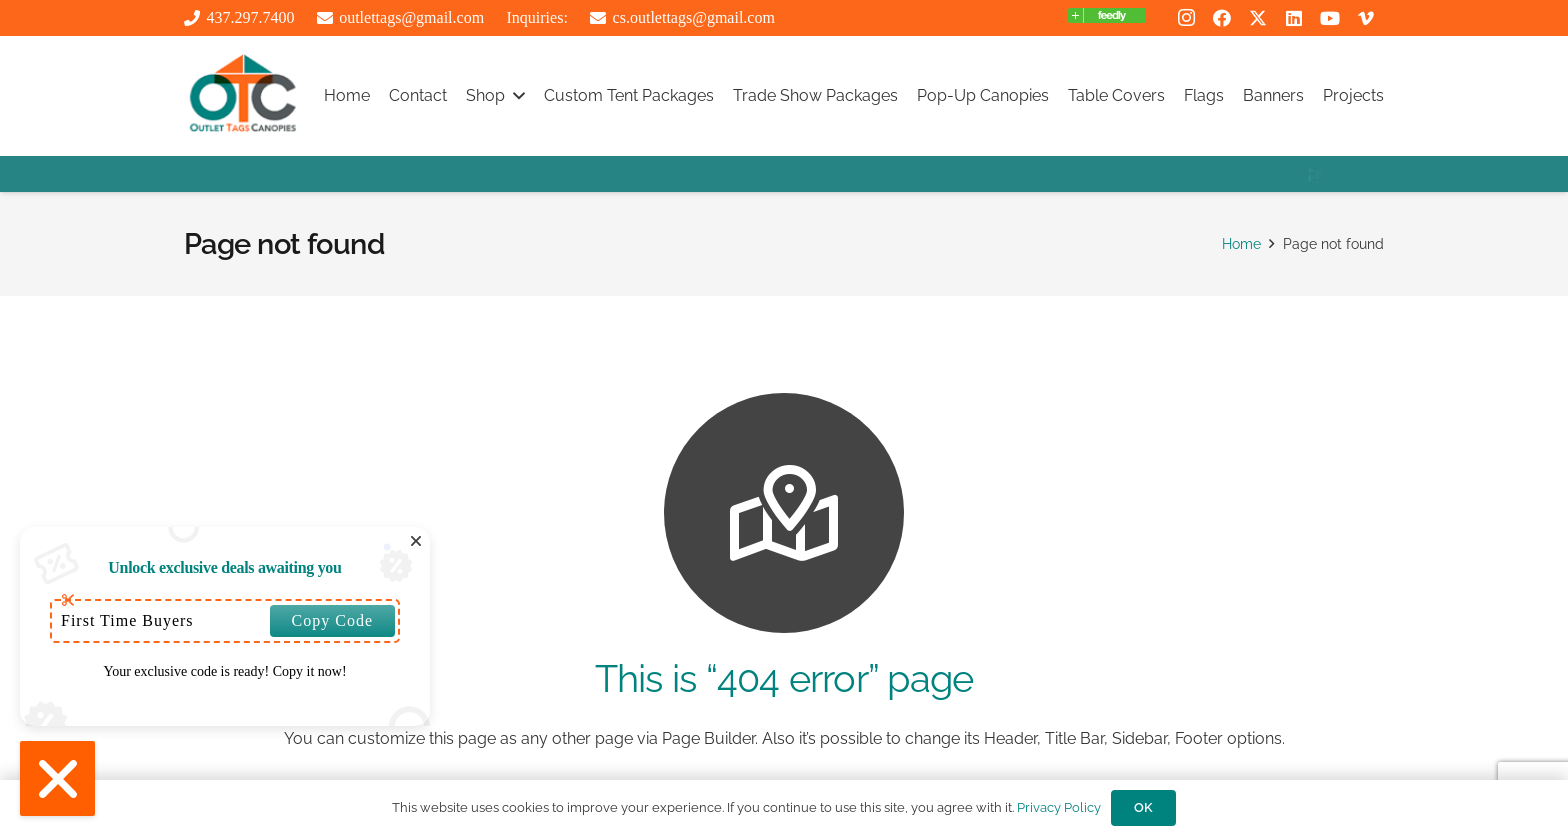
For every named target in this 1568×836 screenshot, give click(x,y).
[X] (1258, 18)
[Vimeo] (1366, 18)
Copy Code (332, 620)
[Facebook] (1222, 18)
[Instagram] (1186, 18)
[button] (515, 96)
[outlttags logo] (243, 96)
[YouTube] (1330, 18)
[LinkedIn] (1294, 18)
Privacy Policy (1059, 807)
